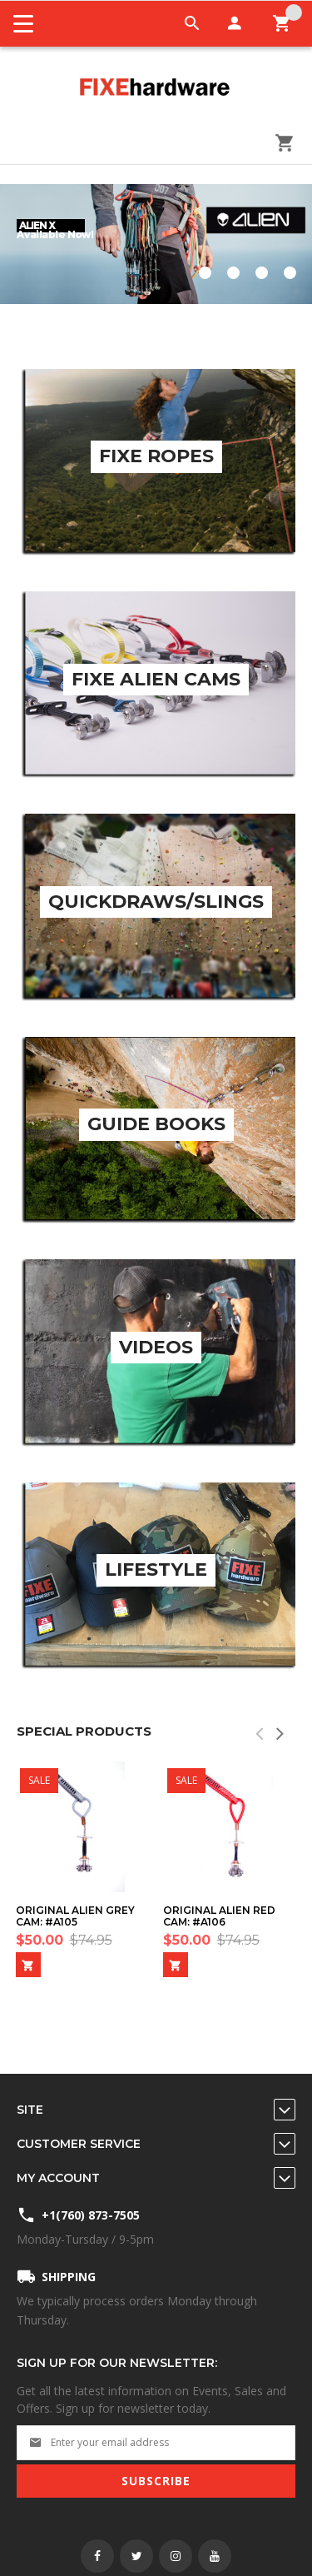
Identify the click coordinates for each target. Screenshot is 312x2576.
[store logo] (156, 88)
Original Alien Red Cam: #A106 (219, 1916)
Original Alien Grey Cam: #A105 (75, 1916)
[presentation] (281, 1732)
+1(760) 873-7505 (91, 2215)
